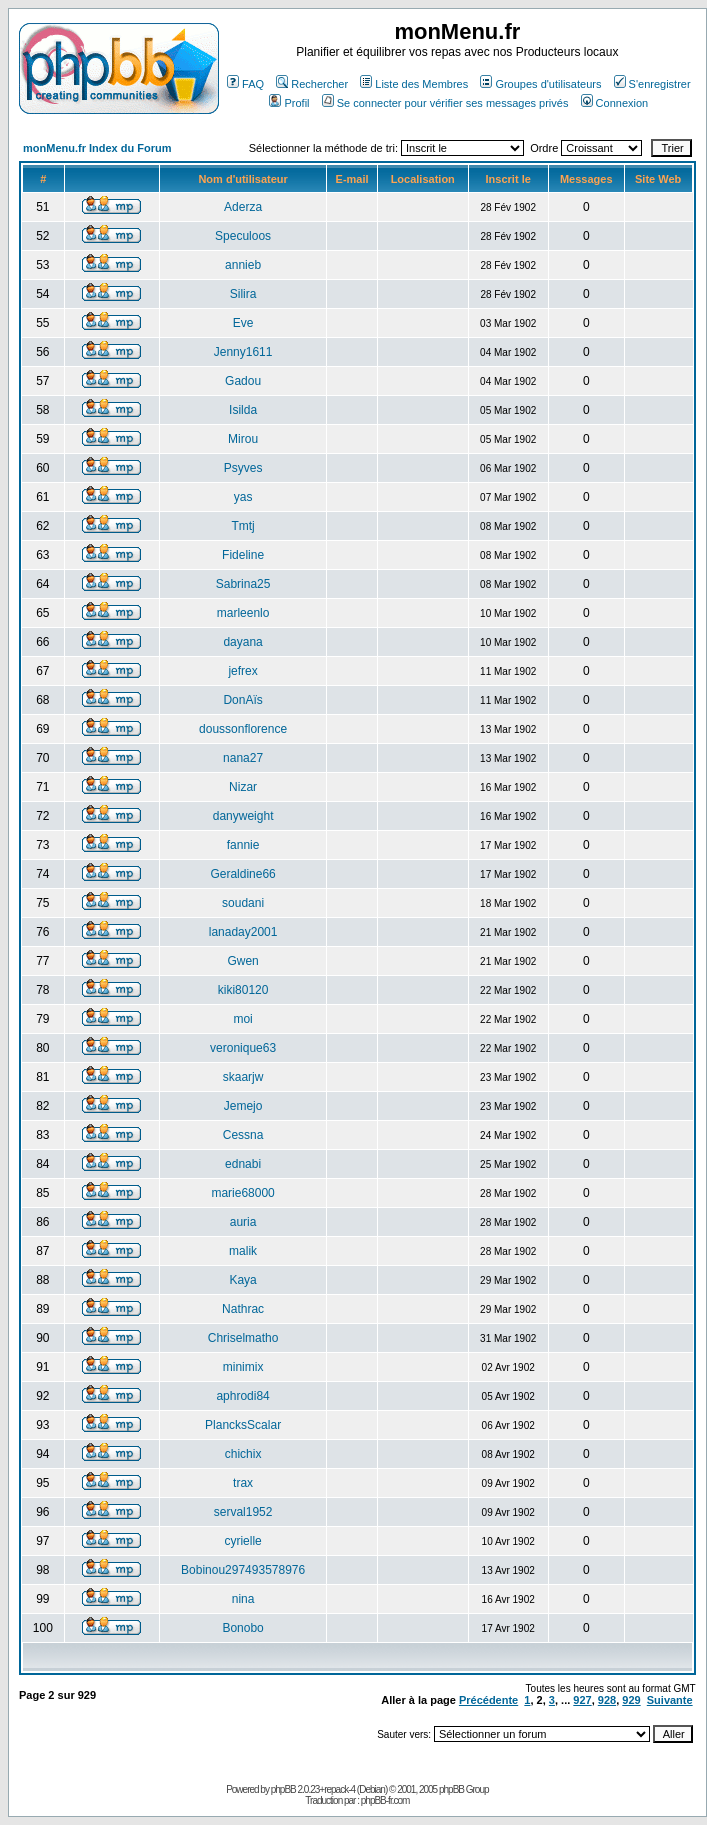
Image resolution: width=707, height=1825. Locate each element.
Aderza (243, 207)
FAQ (245, 84)
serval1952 (243, 1512)
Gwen (242, 961)
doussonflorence (243, 729)
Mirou (243, 439)
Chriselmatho (243, 1338)
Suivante (670, 1700)
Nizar (243, 787)
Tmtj (242, 526)
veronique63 (243, 1048)
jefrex (242, 671)
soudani (243, 903)
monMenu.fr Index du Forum (97, 148)
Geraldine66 (242, 874)
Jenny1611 (243, 352)
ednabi (243, 1164)
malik (243, 1251)
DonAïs (242, 700)
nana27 (243, 758)
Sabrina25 (243, 584)
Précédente (488, 1700)
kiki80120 (243, 990)
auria (243, 1222)
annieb (243, 265)
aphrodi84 (242, 1396)
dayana (242, 642)
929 (631, 1700)
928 (607, 1700)
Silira (243, 294)
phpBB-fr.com (385, 1800)
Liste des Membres (414, 84)
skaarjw (243, 1077)
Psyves (243, 468)
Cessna (243, 1135)
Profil (289, 103)
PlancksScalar (243, 1425)
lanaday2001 (243, 932)
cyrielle (242, 1541)
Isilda (243, 410)
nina (243, 1599)
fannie (243, 845)
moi (242, 1019)
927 (582, 1700)
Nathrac (243, 1309)
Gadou (243, 381)
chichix (243, 1454)
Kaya (242, 1280)
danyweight (243, 816)
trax (243, 1483)
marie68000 (242, 1193)
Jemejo (243, 1106)
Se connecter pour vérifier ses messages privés (445, 103)
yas (243, 497)
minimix (243, 1367)
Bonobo (242, 1628)
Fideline (243, 555)
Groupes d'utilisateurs (540, 84)
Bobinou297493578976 (243, 1570)
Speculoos (243, 236)
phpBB (283, 1789)
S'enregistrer (652, 84)
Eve (243, 323)
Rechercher (312, 84)
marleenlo (243, 613)
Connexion (615, 103)
